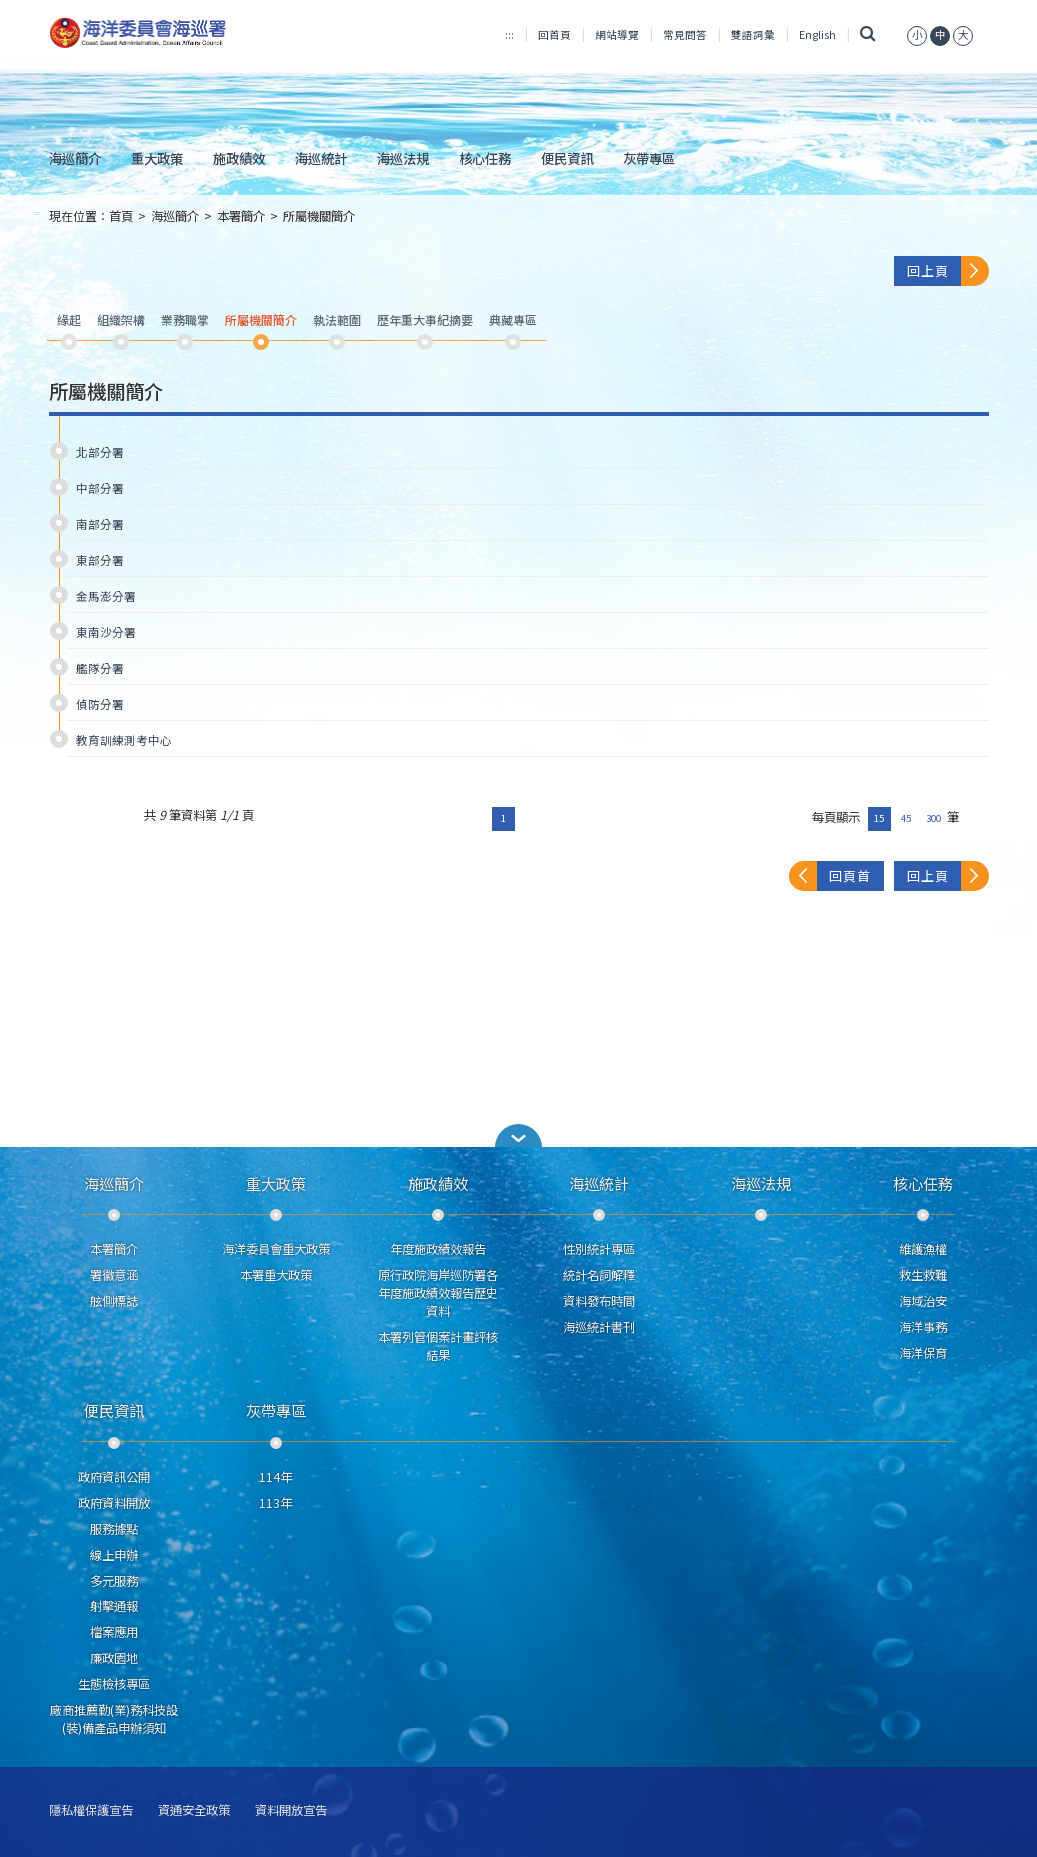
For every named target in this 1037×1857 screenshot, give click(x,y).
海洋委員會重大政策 (276, 1249)
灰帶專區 (649, 158)
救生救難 (923, 1275)
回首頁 (554, 34)
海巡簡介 (75, 158)
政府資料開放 (114, 1503)
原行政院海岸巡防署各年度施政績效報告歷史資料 (438, 1293)
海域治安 (923, 1301)
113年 (275, 1503)
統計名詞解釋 (599, 1275)
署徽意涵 (114, 1275)
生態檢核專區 (114, 1684)
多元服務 (114, 1581)
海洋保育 (923, 1353)
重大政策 (157, 158)
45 (906, 818)
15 (879, 818)
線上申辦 (114, 1555)
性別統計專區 (599, 1249)
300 (933, 818)
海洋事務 (923, 1327)
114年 (275, 1477)
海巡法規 (403, 158)
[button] (519, 1135)
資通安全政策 (194, 1810)
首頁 (121, 216)
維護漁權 (923, 1249)
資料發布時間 (599, 1301)
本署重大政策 (276, 1275)
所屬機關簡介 (319, 216)
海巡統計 (321, 158)
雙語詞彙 (753, 34)
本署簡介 (241, 216)
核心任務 (485, 158)
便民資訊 (567, 158)
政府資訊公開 (114, 1477)
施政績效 (239, 158)
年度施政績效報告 (438, 1249)
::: (509, 34)
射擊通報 (114, 1606)
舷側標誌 (114, 1301)
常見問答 (685, 34)
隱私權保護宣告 (91, 1810)
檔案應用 (114, 1632)
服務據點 (114, 1529)
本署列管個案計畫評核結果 (438, 1346)
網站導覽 (617, 34)
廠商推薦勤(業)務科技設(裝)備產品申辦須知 (114, 1719)
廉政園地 (114, 1658)
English (817, 34)
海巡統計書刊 (599, 1327)
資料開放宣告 (291, 1810)
